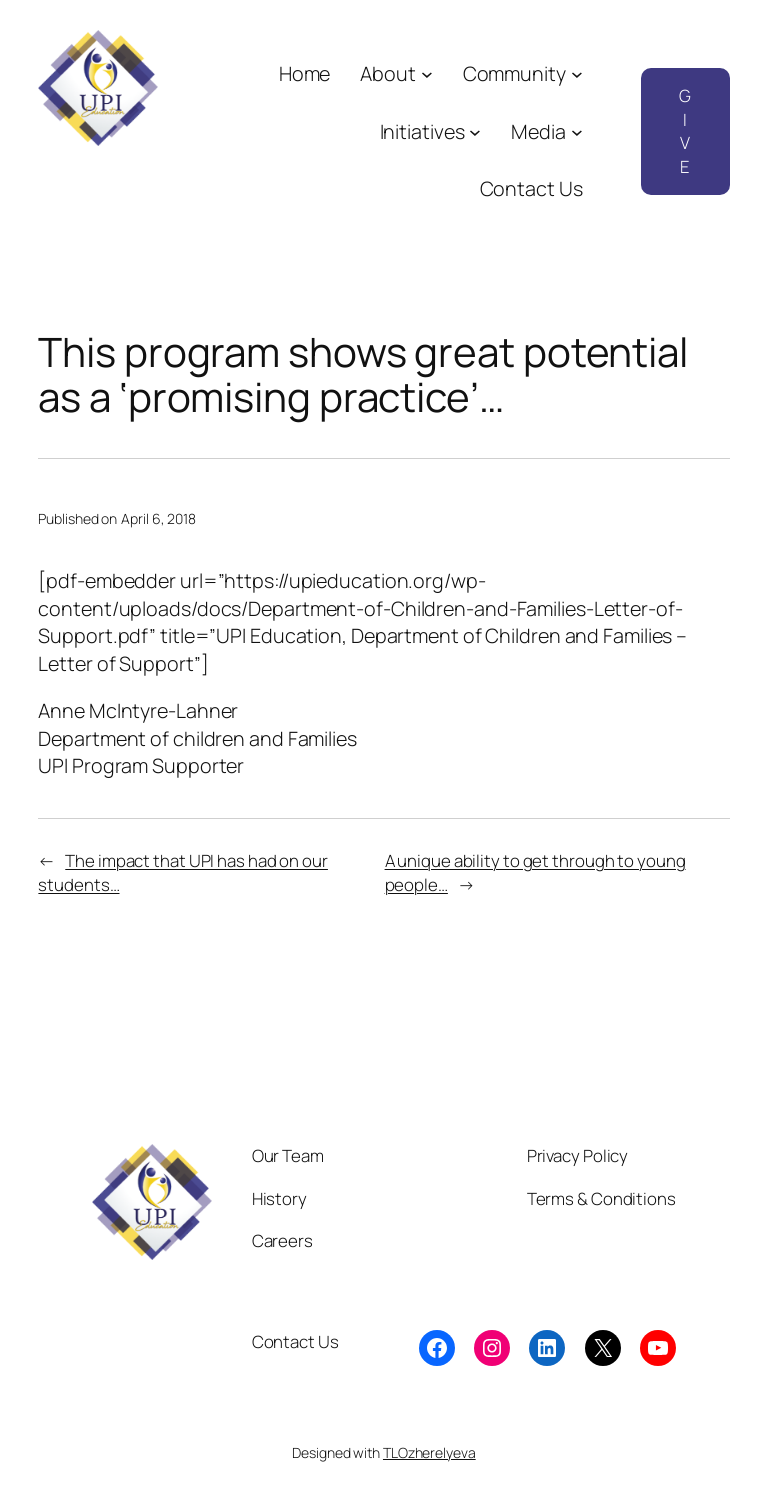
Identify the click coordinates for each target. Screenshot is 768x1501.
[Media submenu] (577, 132)
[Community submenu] (577, 74)
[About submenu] (427, 74)
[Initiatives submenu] (475, 132)
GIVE (685, 131)
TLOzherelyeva (429, 1452)
